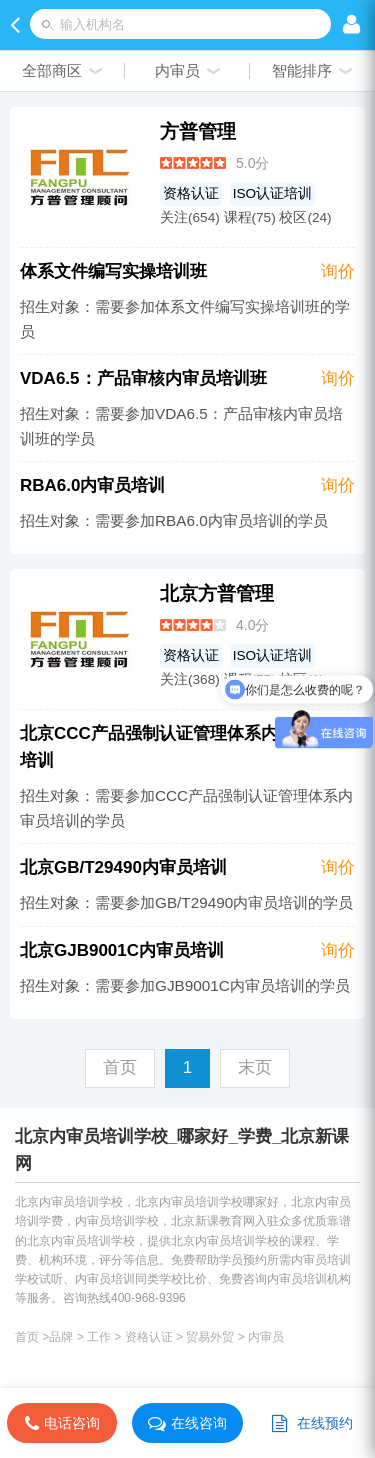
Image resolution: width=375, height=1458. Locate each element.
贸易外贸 (210, 1337)
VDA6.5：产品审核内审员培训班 (143, 378)
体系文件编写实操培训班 (113, 271)
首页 (27, 1337)
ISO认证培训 (272, 193)
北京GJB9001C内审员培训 (122, 950)
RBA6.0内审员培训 (92, 485)
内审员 (266, 1337)
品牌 (61, 1337)
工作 (99, 1337)
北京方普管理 (217, 593)
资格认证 (191, 193)
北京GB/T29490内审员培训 (123, 867)
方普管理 (198, 131)
